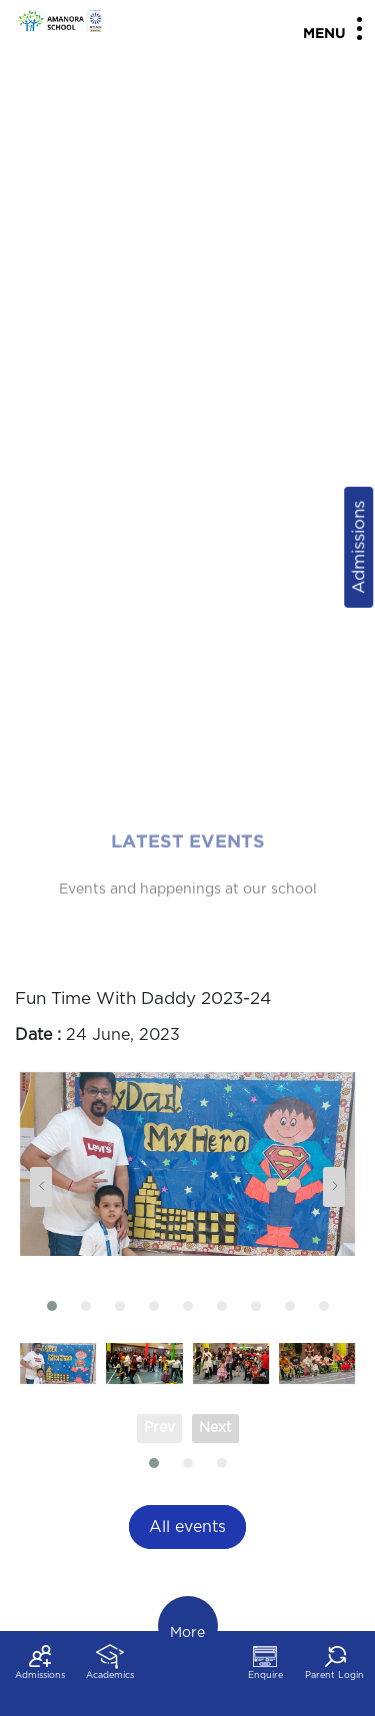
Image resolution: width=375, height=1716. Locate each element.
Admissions (358, 547)
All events (187, 1527)
